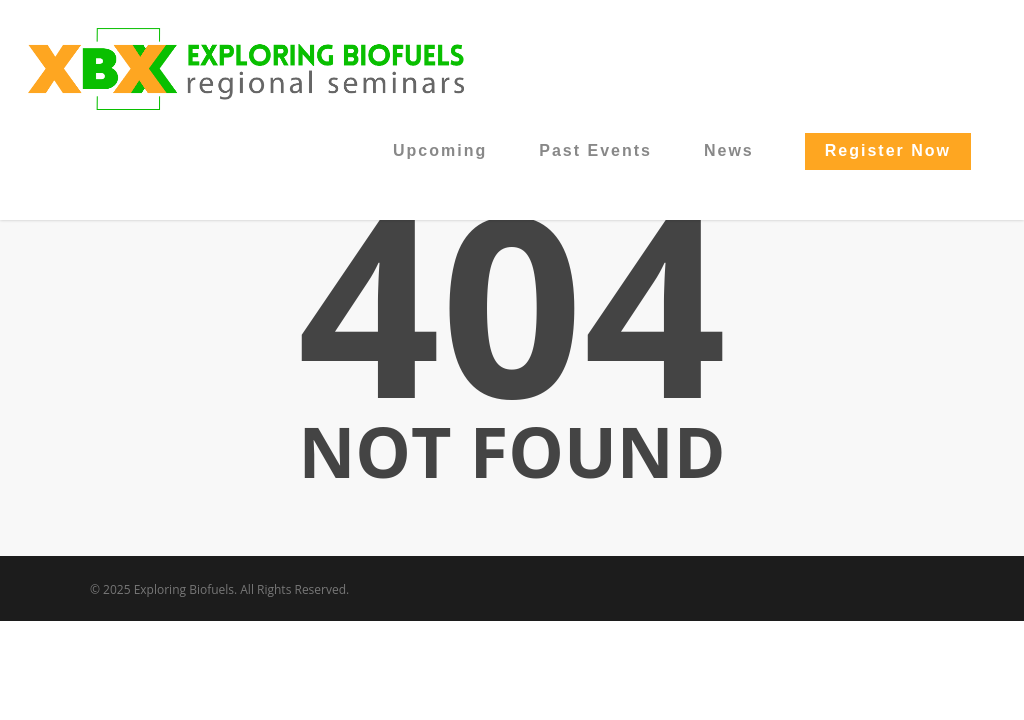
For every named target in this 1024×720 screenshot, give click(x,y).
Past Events (595, 150)
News (729, 150)
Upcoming (440, 150)
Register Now (888, 150)
